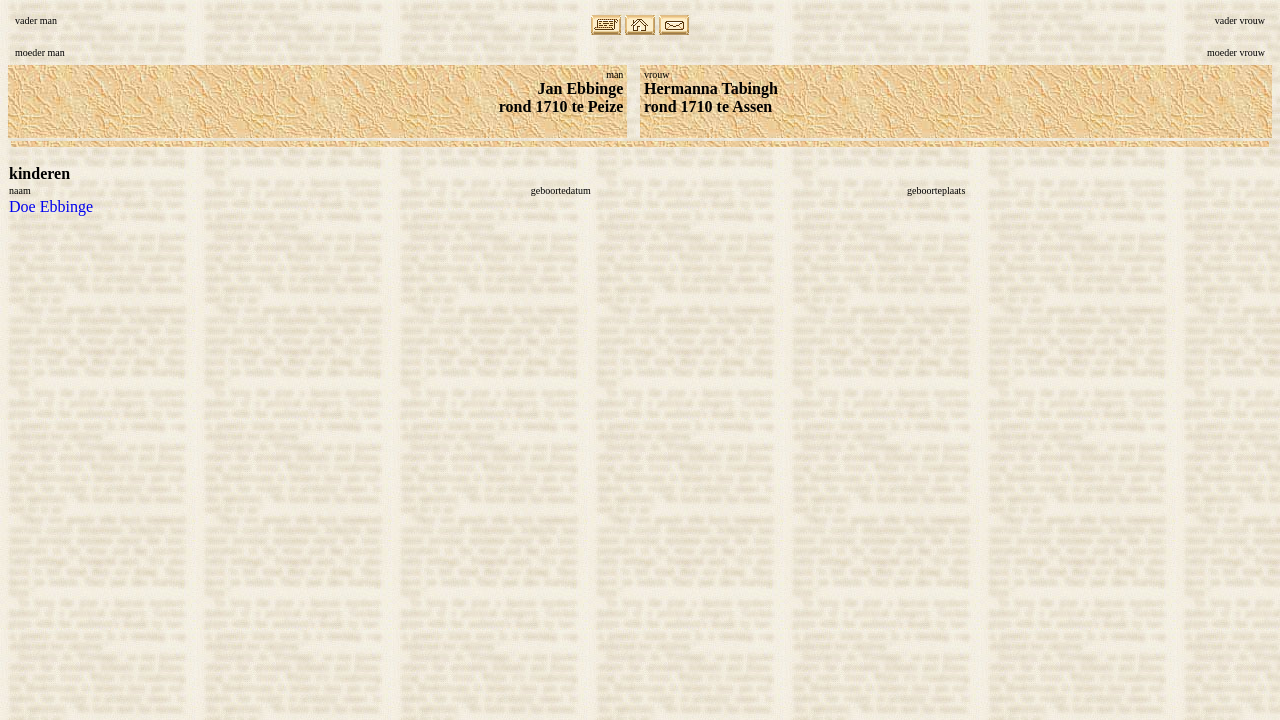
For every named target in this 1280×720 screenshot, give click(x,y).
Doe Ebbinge (51, 206)
